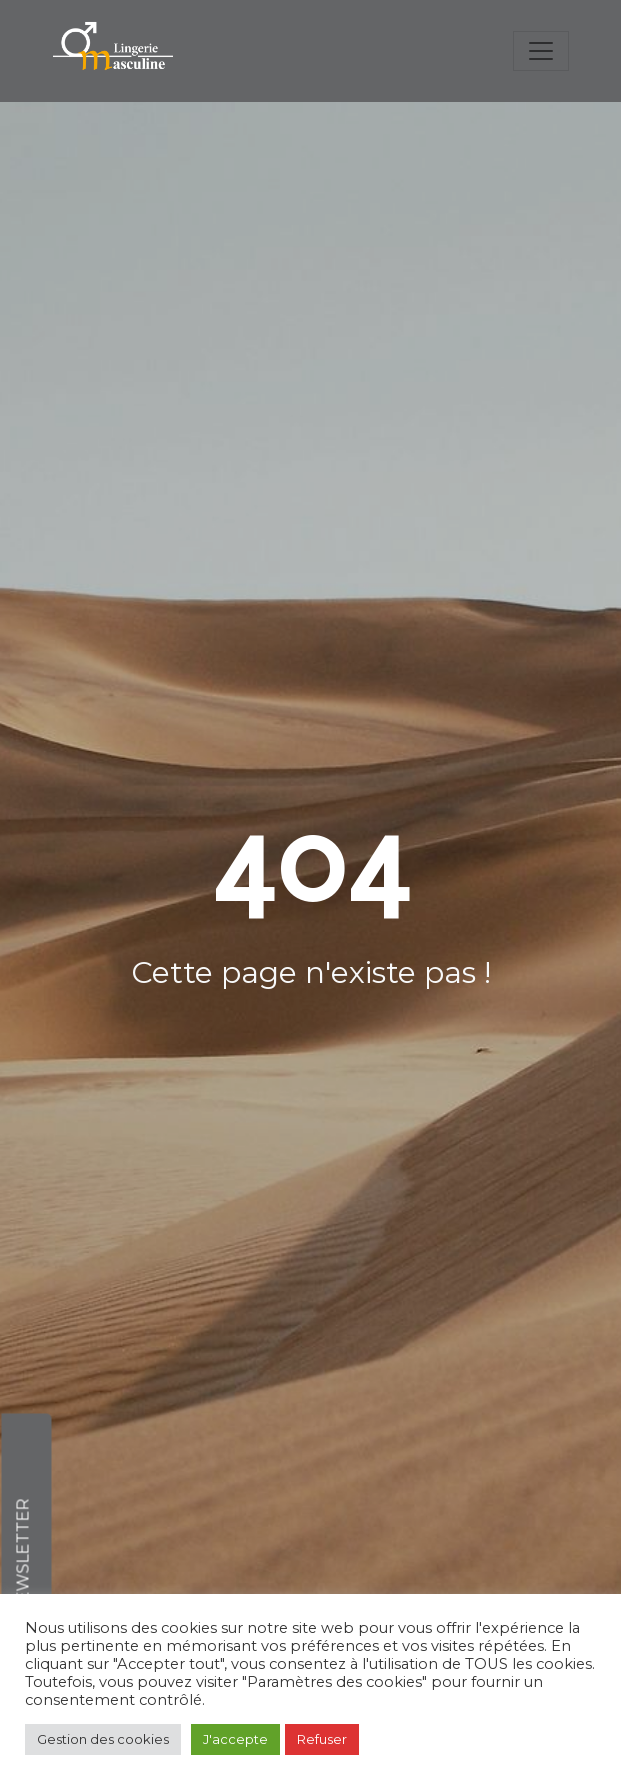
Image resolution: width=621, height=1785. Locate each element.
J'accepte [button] (235, 1739)
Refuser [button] (322, 1739)
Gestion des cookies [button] (103, 1739)
